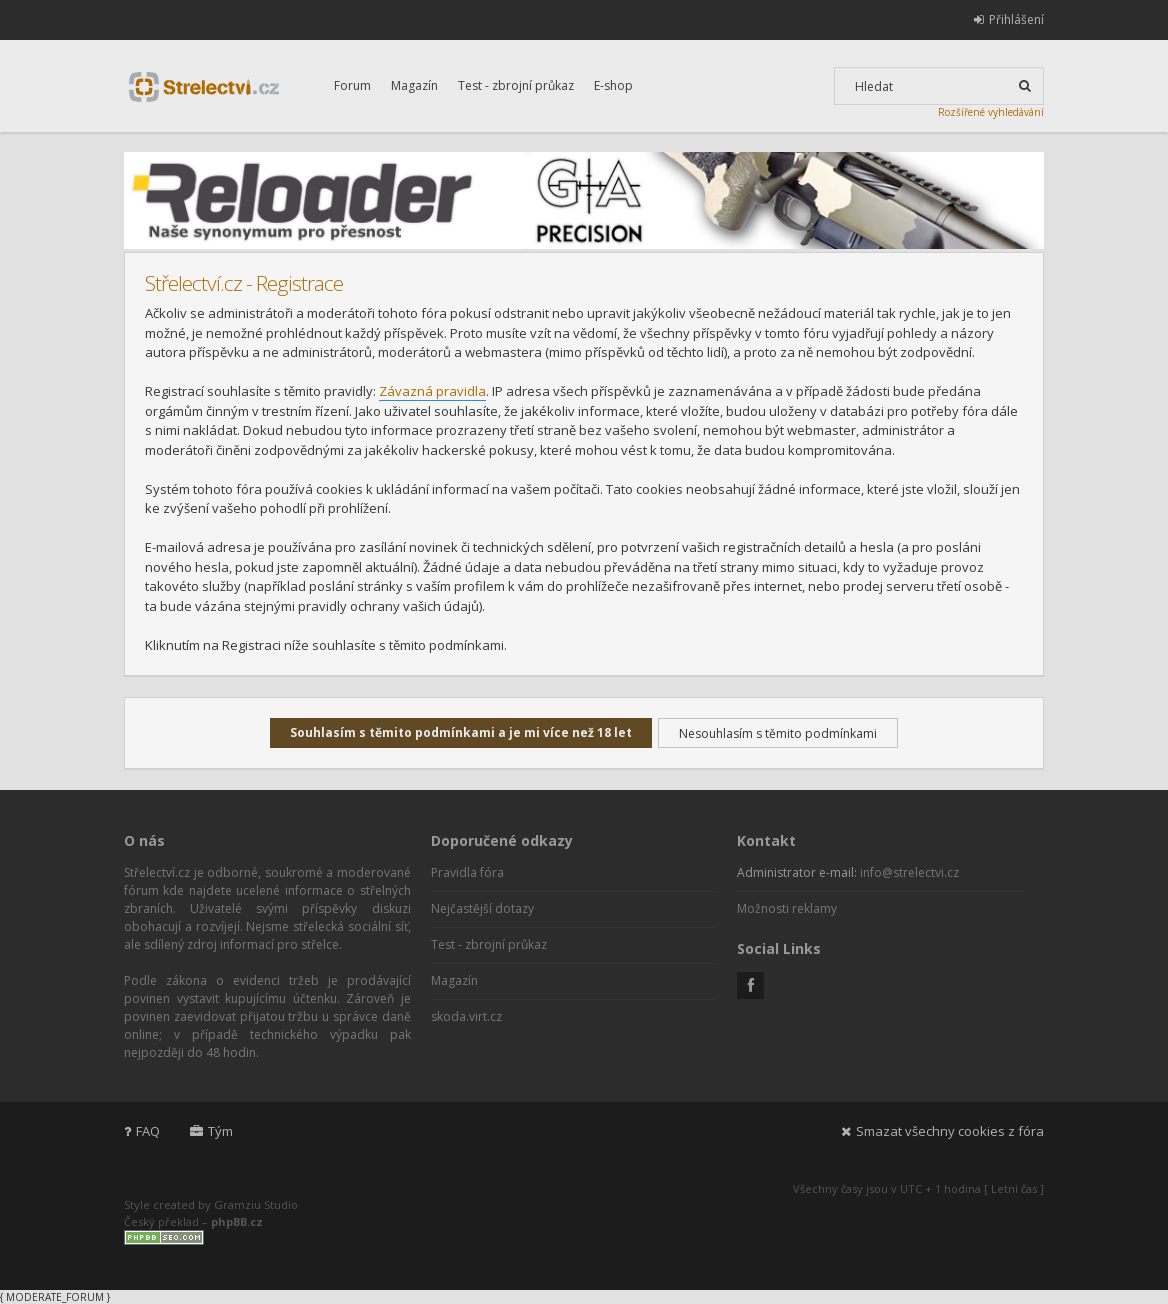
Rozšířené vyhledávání (991, 112)
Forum (352, 85)
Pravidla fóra (467, 872)
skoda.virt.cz (466, 1016)
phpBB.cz (237, 1221)
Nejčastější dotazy (482, 908)
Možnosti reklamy (787, 908)
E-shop (613, 85)
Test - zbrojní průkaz (516, 85)
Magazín (414, 85)
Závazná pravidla (432, 391)
